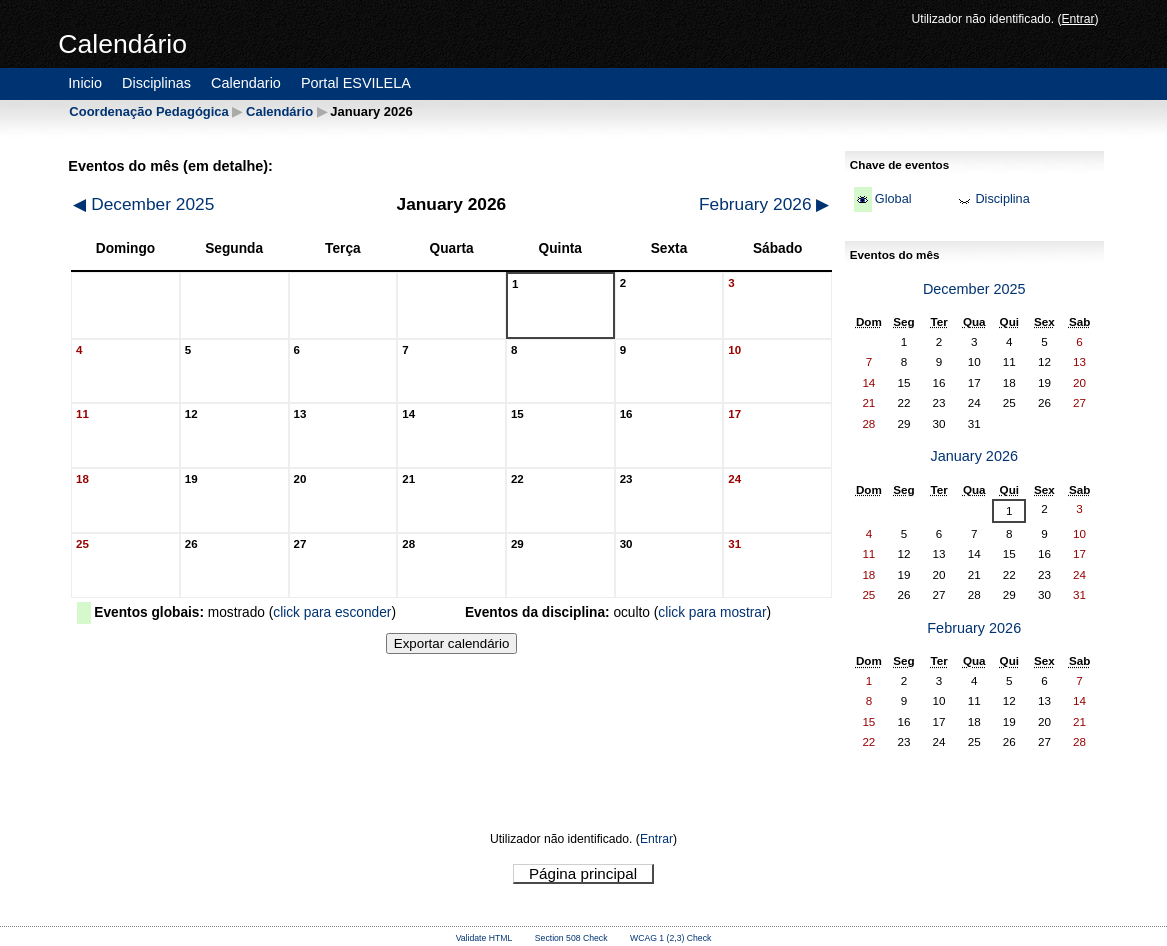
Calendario (246, 83)
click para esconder (332, 612)
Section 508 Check (571, 938)
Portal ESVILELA (356, 83)
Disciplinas (156, 83)
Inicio (85, 83)
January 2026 (974, 456)
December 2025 (143, 204)
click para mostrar (712, 612)
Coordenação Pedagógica (148, 111)
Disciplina (1002, 199)
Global (893, 199)
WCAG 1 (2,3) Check (670, 938)
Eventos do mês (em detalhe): (170, 166)
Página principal (583, 873)
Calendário (279, 111)
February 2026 (764, 204)
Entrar (1077, 19)
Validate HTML (484, 938)
